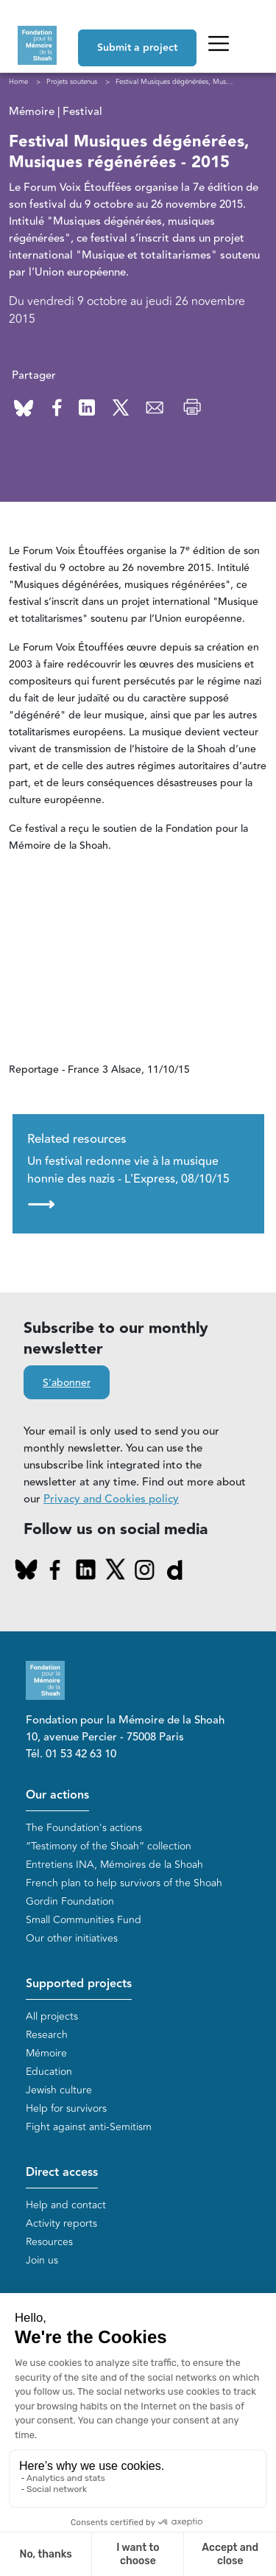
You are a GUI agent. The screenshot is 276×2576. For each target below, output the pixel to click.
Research (47, 2035)
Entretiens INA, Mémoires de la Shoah (114, 1864)
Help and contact (66, 2205)
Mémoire (46, 2053)
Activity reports (61, 2223)
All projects (52, 2016)
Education (49, 2071)
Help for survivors (66, 2108)
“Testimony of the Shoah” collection (108, 1846)
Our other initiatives (72, 1938)
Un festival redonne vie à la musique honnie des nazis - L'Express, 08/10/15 (128, 1182)
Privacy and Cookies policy (111, 1499)
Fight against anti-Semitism (89, 2127)
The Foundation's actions (84, 1827)
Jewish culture (59, 2090)
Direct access (62, 2172)
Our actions (57, 1795)
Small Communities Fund (83, 1920)
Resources (49, 2242)
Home (18, 82)
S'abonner (67, 1383)
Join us (42, 2260)
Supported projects (79, 1984)
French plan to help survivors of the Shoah (124, 1883)
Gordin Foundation (70, 1901)
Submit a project (137, 48)
